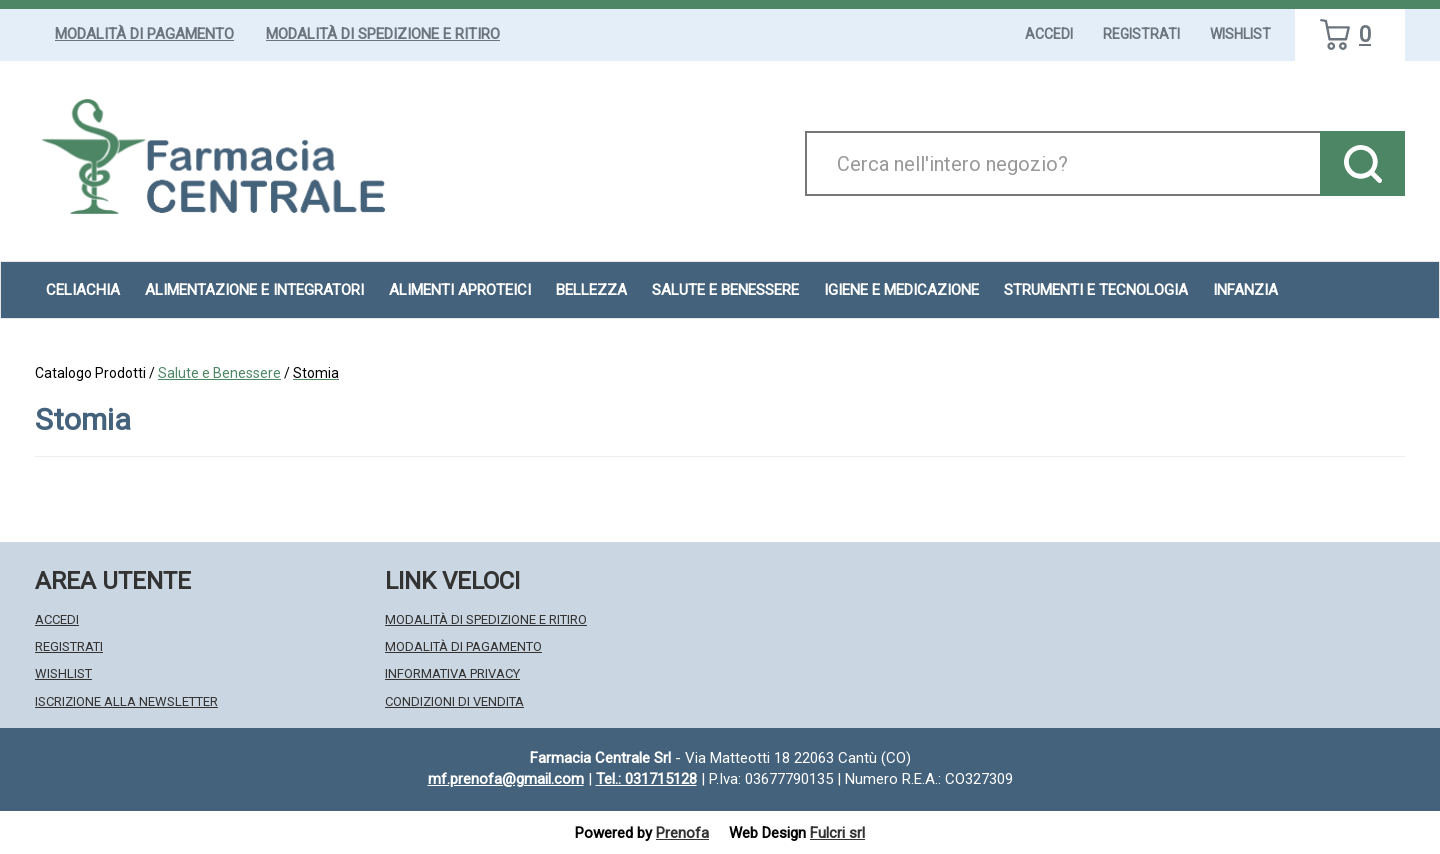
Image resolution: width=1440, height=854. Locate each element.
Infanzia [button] (1245, 290)
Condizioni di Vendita (454, 701)
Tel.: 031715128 (646, 779)
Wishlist (1240, 34)
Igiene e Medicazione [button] (901, 290)
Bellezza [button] (591, 290)
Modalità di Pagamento (144, 34)
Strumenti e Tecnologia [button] (1096, 290)
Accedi (1049, 34)
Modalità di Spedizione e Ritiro (383, 34)
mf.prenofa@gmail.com (506, 779)
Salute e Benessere (219, 373)
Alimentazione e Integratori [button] (254, 290)
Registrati (1141, 34)
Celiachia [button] (83, 290)
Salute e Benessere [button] (725, 290)
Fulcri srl (837, 833)
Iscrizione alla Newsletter (126, 701)
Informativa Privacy (452, 673)
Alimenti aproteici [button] (460, 290)
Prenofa (682, 833)
